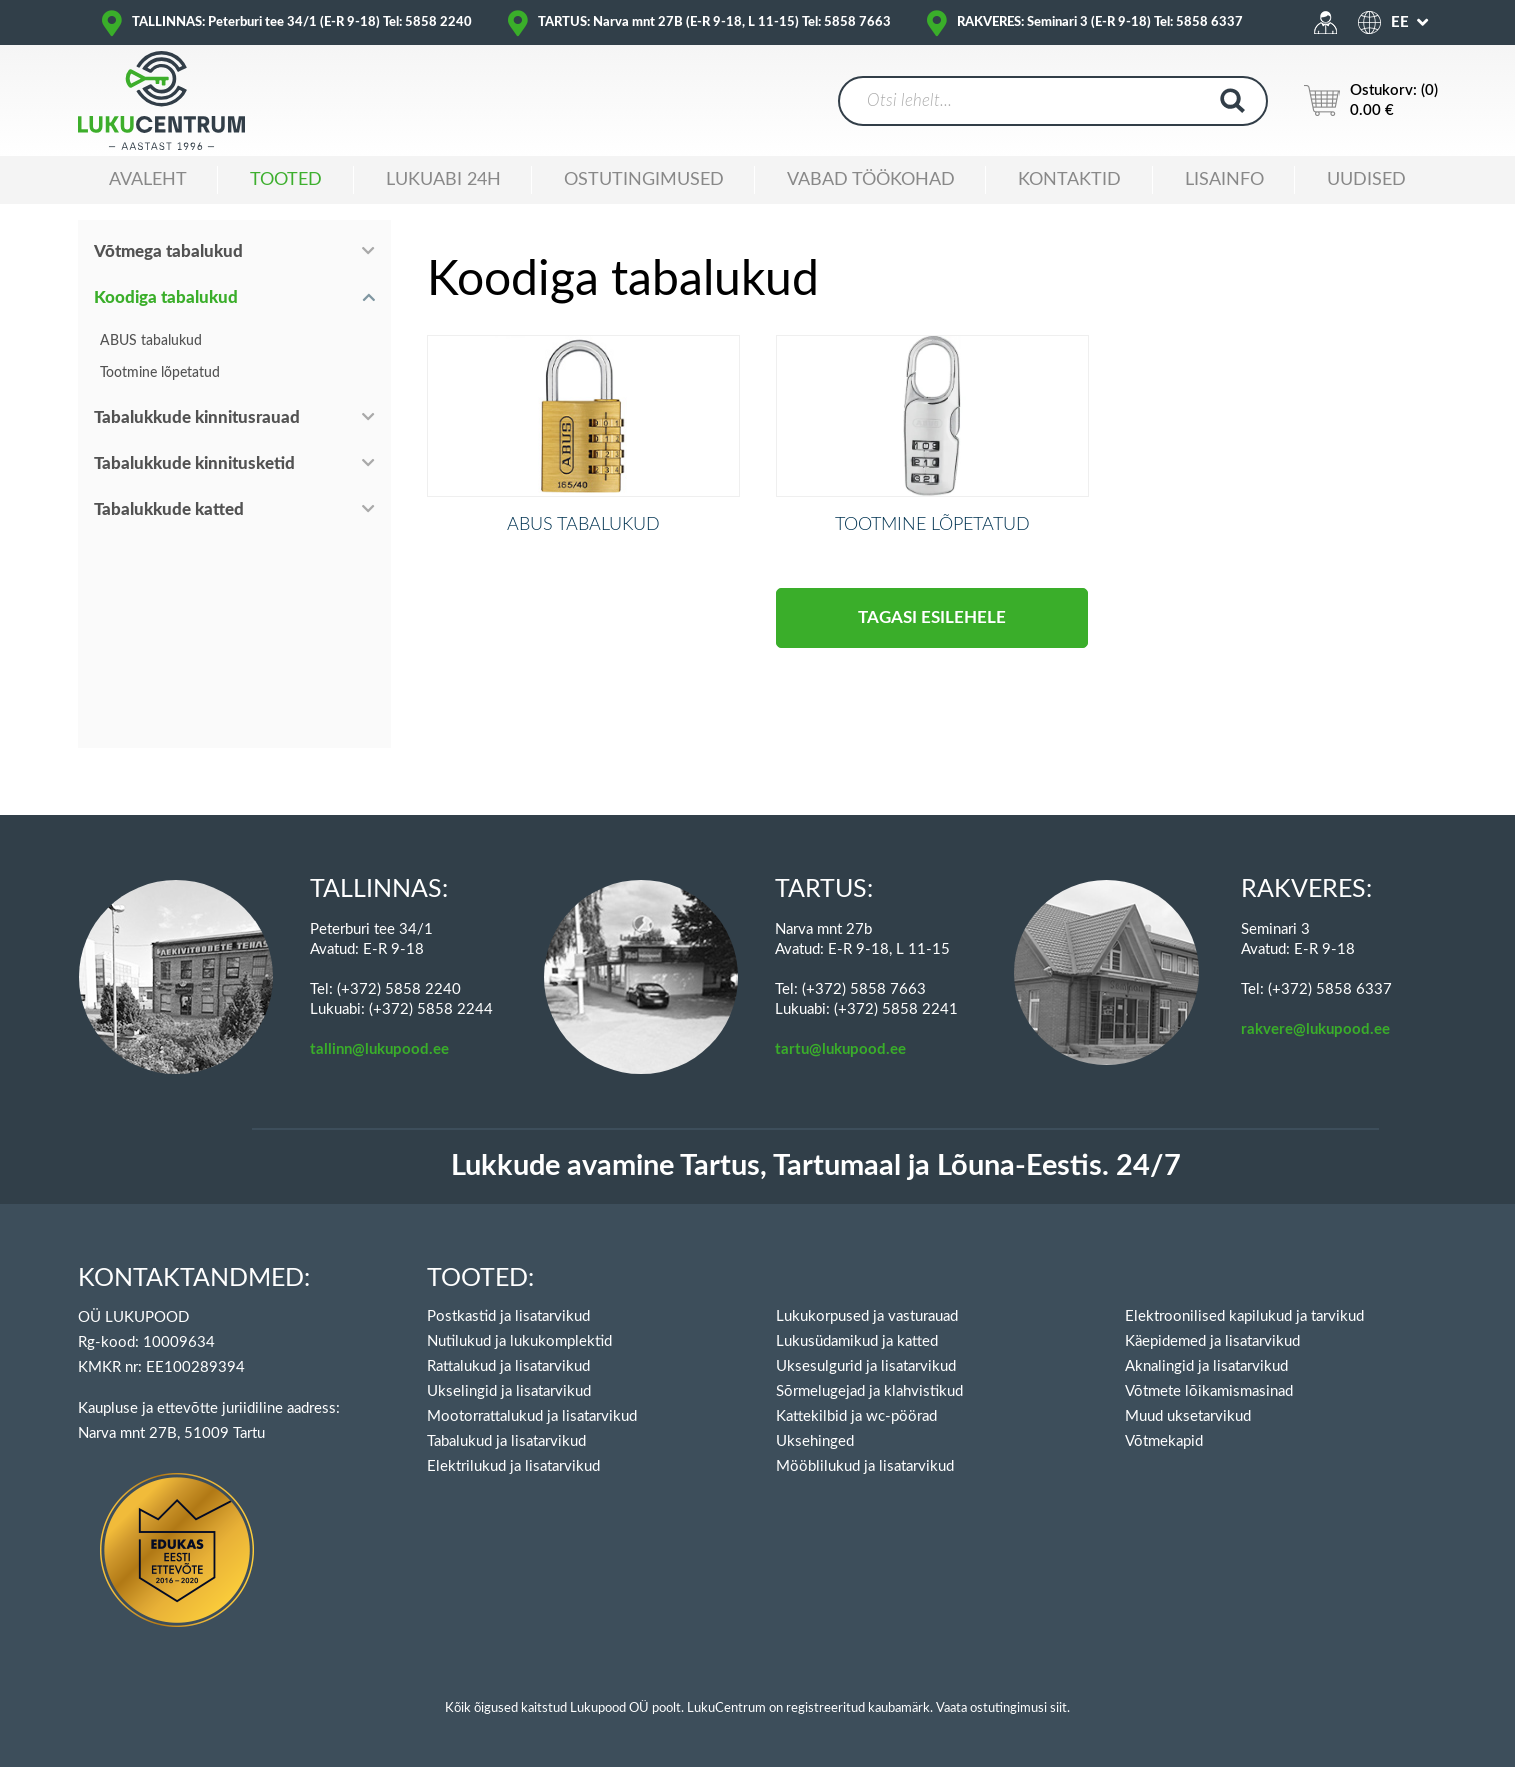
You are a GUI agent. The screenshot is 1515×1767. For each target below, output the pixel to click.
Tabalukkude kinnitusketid (194, 463)
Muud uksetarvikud (1188, 1416)
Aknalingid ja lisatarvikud (1206, 1366)
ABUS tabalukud (151, 341)
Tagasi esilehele (932, 643)
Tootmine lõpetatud (160, 373)
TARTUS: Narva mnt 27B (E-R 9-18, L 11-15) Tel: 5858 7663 (714, 22)
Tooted (286, 180)
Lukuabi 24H (443, 180)
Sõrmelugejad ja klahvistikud (869, 1391)
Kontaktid (1069, 180)
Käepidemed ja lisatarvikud (1212, 1341)
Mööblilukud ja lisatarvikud (865, 1466)
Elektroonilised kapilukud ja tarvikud (1244, 1316)
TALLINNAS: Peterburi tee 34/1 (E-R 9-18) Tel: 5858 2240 (302, 22)
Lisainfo (1224, 180)
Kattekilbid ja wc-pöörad (856, 1416)
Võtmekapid (1164, 1441)
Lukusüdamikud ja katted (857, 1341)
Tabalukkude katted (169, 509)
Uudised (1366, 180)
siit (1058, 1708)
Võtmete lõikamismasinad (1209, 1391)
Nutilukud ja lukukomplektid (519, 1341)
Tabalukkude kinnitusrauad (197, 417)
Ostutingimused (644, 180)
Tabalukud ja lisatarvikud (506, 1441)
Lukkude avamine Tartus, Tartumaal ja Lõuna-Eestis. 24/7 (816, 1166)
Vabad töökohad (871, 180)
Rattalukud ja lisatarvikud (508, 1366)
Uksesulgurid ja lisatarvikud (866, 1366)
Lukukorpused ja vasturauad (867, 1316)
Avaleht (148, 180)
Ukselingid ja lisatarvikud (509, 1391)
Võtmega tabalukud (168, 251)
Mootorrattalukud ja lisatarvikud (532, 1416)
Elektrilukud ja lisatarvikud (513, 1466)
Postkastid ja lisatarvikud (508, 1316)
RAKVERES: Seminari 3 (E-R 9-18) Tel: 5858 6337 (1100, 22)
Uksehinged (815, 1441)
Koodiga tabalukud (166, 297)
